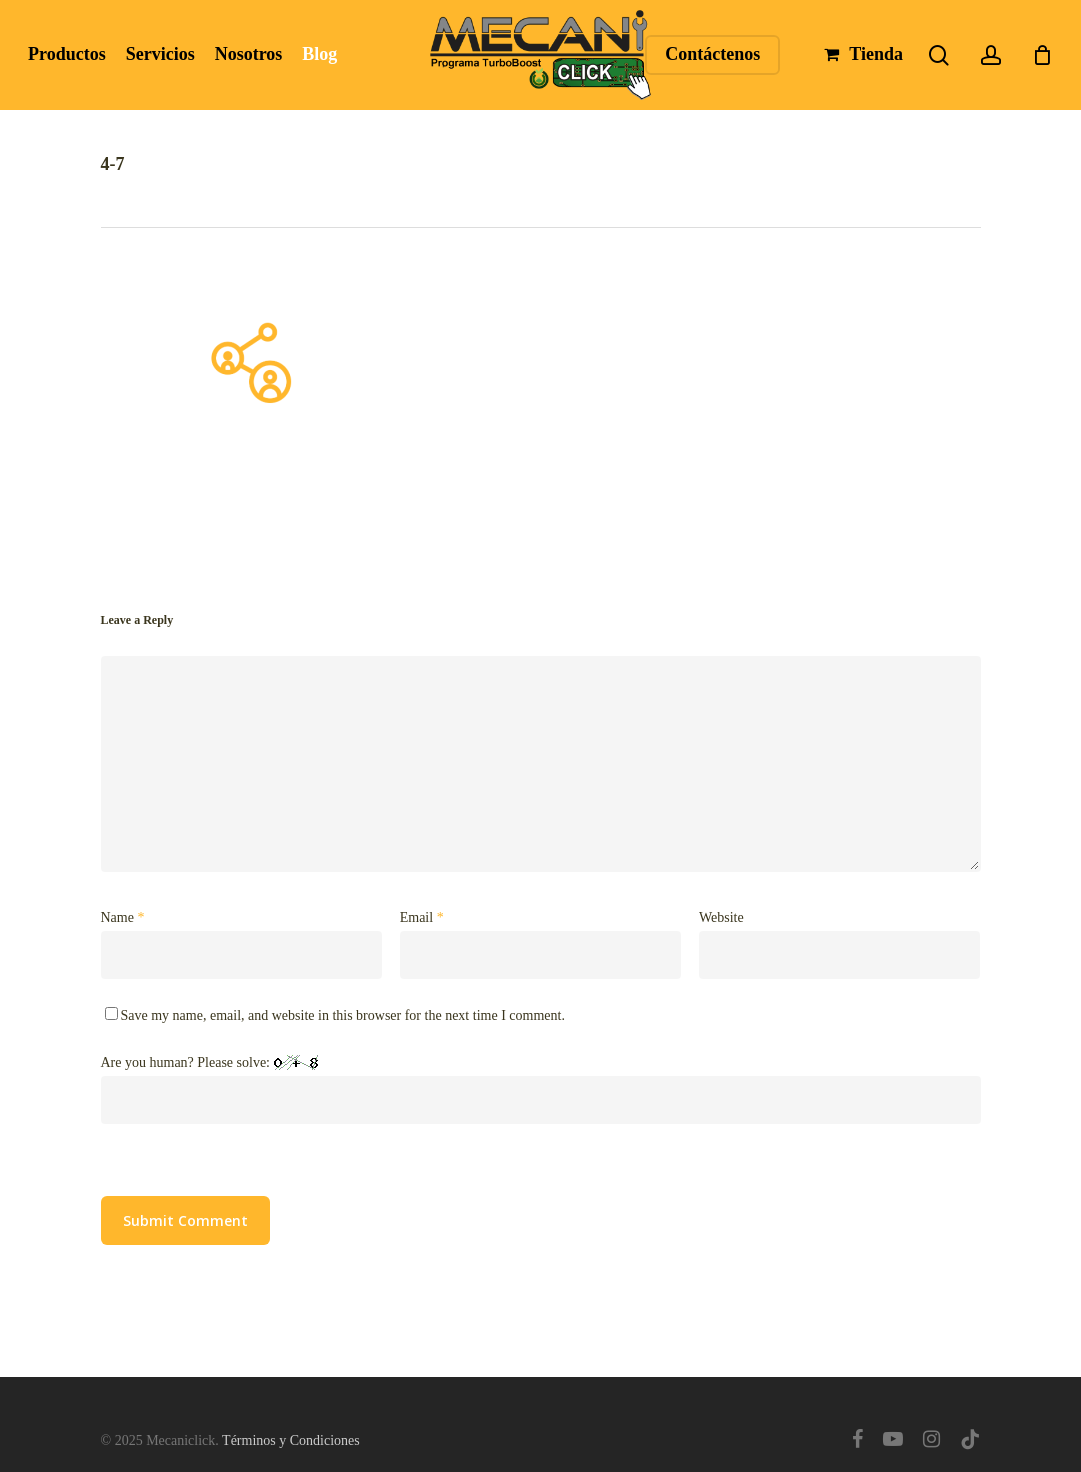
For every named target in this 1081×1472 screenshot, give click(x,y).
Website (721, 917)
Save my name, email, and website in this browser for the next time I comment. (343, 1015)
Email (422, 917)
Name (123, 917)
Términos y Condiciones (291, 1440)
